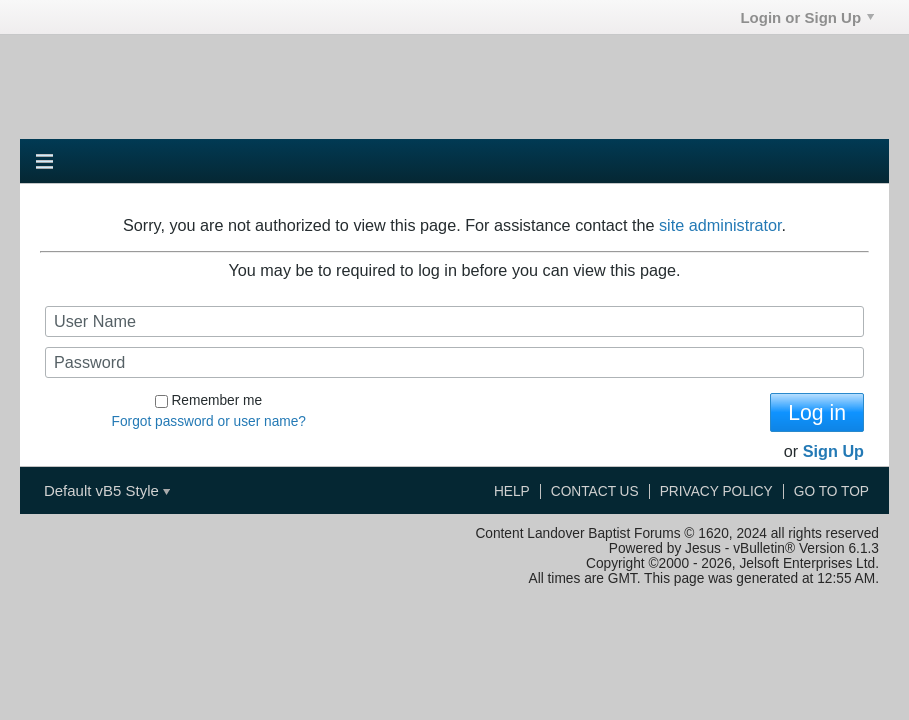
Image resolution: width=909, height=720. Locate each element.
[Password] (454, 362)
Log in (817, 412)
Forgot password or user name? (209, 421)
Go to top (831, 491)
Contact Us (595, 491)
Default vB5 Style (107, 490)
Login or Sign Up (807, 17)
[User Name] (454, 321)
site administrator (720, 225)
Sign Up (833, 451)
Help (512, 491)
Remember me (208, 400)
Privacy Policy (716, 491)
